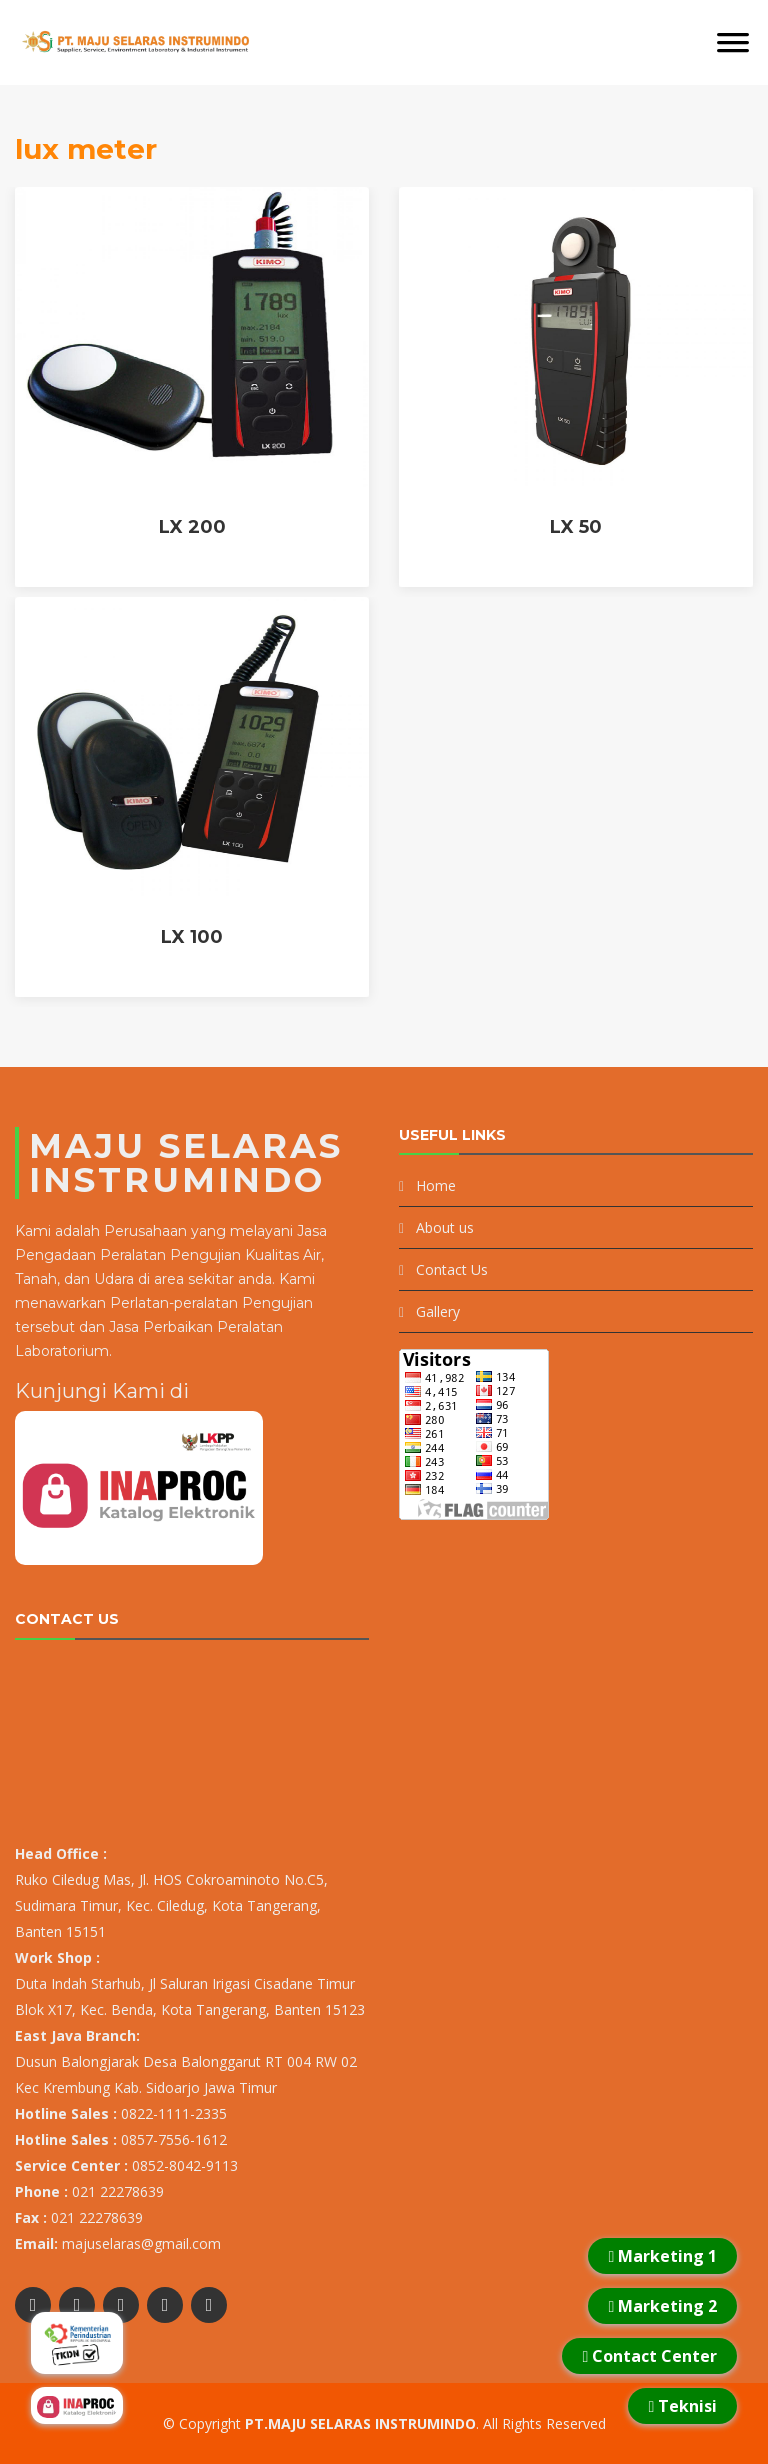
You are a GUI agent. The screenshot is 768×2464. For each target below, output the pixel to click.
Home (436, 1185)
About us (445, 1227)
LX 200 (192, 527)
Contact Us (452, 1269)
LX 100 (192, 937)
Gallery (438, 1311)
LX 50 (576, 527)
